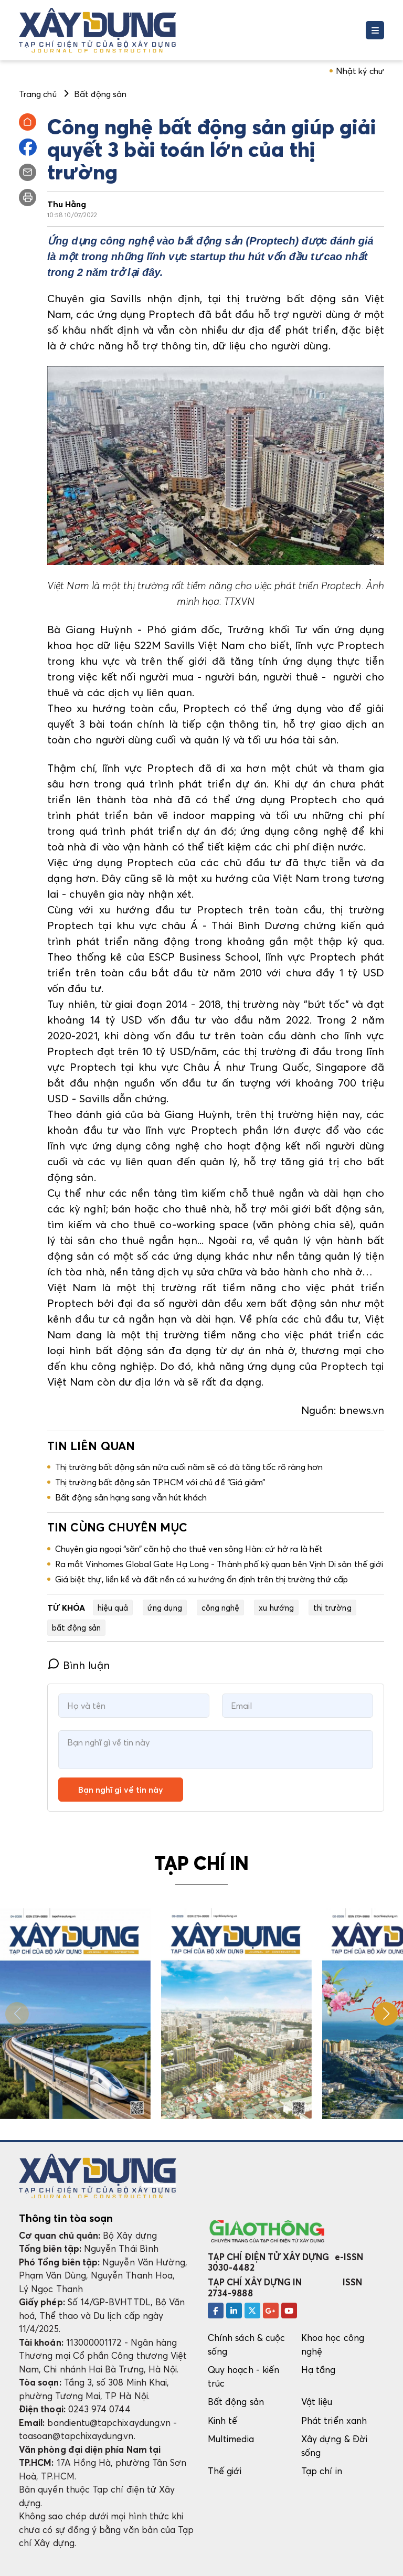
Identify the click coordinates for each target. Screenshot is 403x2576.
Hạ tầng (318, 2369)
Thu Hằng (67, 204)
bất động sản (76, 1627)
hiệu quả (113, 1607)
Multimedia (231, 2438)
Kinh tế (222, 2420)
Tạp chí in (321, 2470)
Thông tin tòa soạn (66, 2218)
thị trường (332, 1607)
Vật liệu (317, 2401)
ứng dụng (164, 1607)
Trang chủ (38, 94)
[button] (386, 2014)
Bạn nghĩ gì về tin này (120, 1789)
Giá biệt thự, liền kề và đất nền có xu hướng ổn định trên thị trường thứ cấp (201, 1579)
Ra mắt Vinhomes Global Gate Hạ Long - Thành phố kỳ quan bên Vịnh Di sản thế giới (219, 1564)
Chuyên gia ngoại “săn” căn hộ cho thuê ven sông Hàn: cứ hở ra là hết (189, 1549)
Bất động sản (236, 2401)
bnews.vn (361, 1410)
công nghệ (221, 1607)
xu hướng (276, 1607)
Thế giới (225, 2470)
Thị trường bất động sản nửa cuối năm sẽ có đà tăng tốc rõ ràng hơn (189, 1467)
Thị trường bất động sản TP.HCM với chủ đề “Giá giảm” (160, 1482)
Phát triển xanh (334, 2420)
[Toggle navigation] (375, 30)
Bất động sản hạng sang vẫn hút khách (131, 1497)
